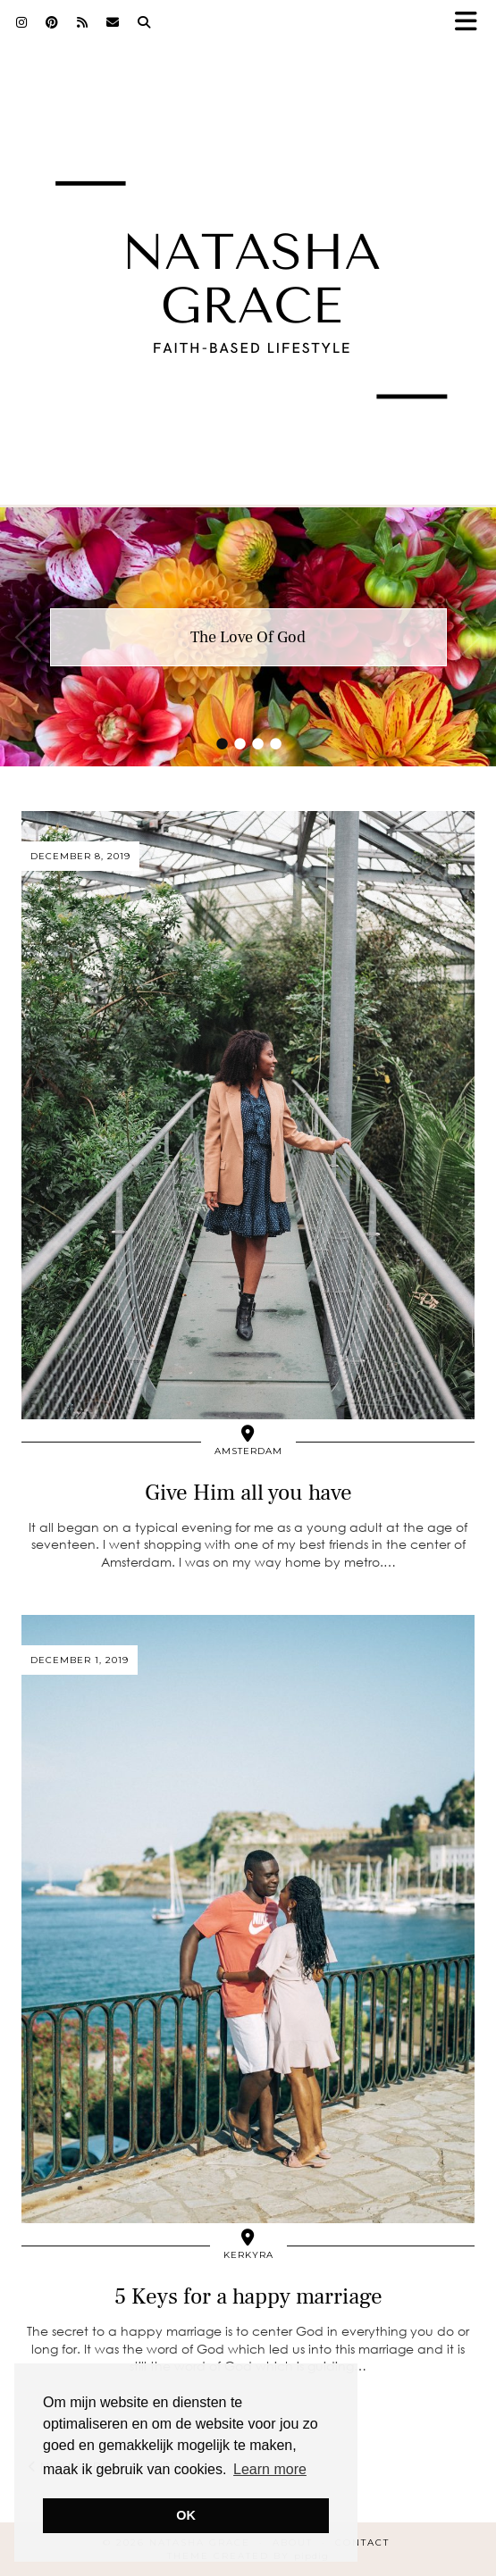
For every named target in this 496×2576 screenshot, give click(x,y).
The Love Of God (248, 637)
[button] (471, 23)
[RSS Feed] (82, 22)
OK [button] (186, 2515)
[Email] (113, 22)
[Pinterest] (52, 22)
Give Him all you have (248, 1492)
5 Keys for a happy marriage (248, 2296)
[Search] (144, 22)
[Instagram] (22, 22)
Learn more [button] (270, 2469)
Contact (362, 2542)
